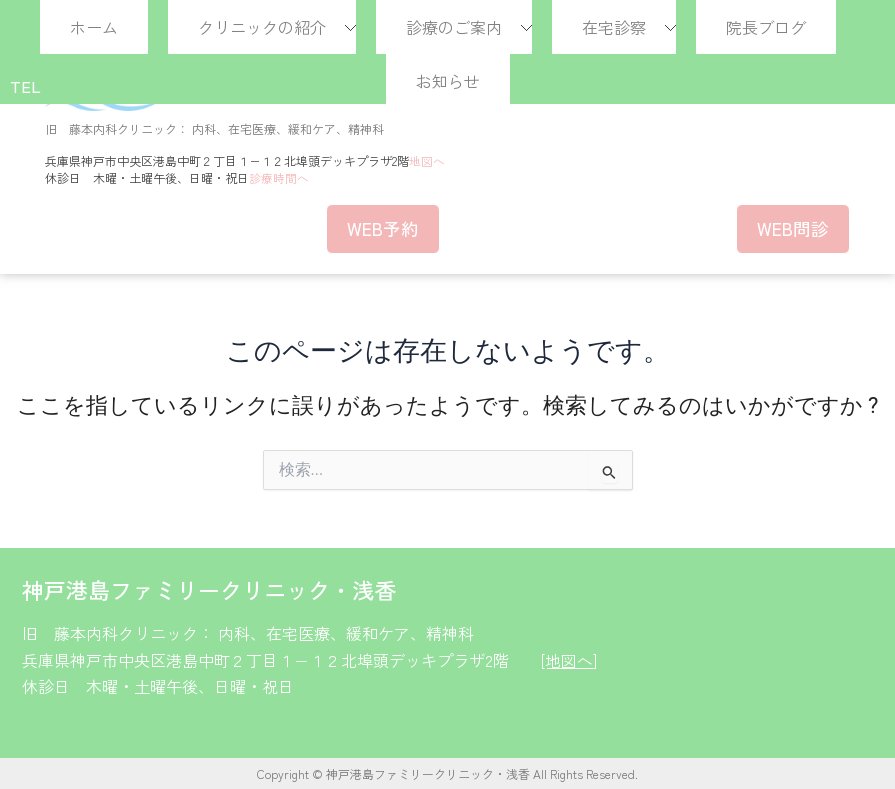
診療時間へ (279, 176)
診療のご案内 (454, 27)
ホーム (94, 27)
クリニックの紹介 (262, 27)
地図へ (427, 160)
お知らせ (448, 81)
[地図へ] (569, 659)
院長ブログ (766, 27)
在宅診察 (614, 27)
